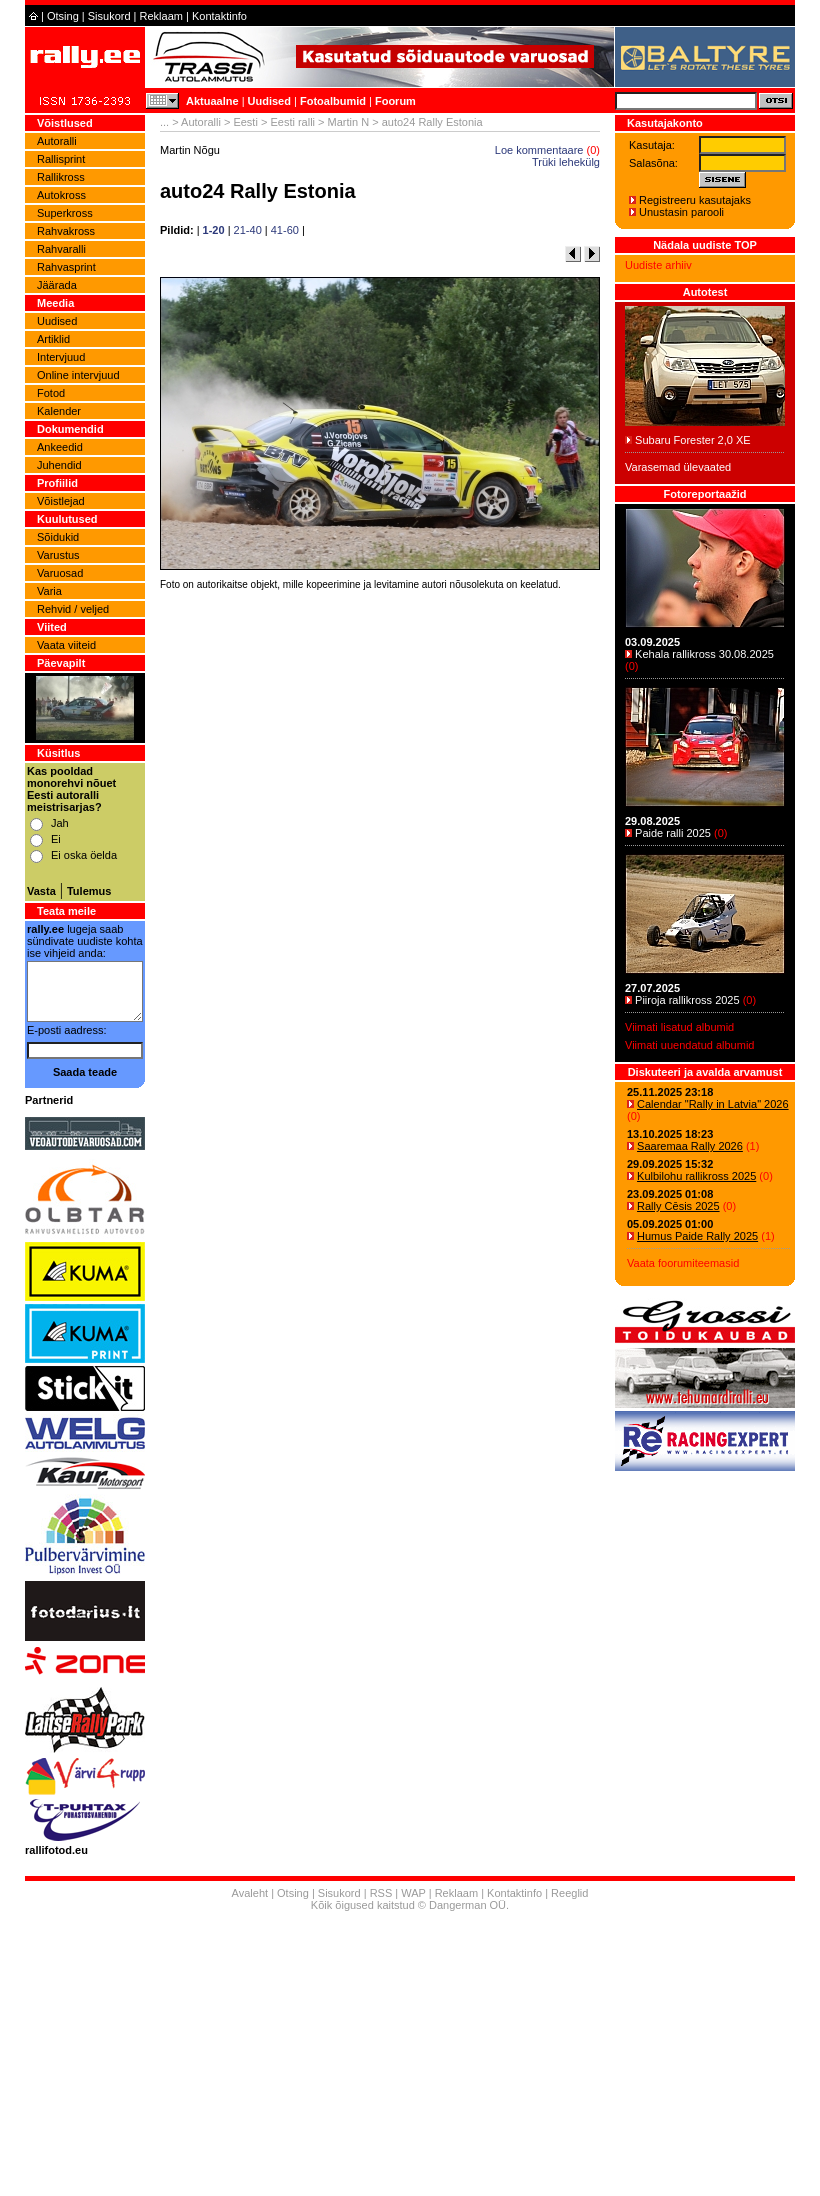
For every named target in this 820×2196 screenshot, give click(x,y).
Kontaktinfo (219, 16)
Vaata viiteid (66, 645)
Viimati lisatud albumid (679, 1027)
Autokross (61, 195)
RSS (381, 1893)
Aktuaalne (212, 101)
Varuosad (60, 573)
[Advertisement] (380, 874)
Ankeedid (60, 447)
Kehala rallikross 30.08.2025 (704, 654)
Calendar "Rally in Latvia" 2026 (713, 1104)
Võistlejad (61, 501)
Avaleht (250, 1893)
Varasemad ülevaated (678, 467)
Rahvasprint (66, 267)
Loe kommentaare (539, 150)
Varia (49, 591)
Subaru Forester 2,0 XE (693, 440)
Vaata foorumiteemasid (683, 1263)
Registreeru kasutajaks (695, 200)
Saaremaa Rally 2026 (690, 1146)
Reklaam (161, 16)
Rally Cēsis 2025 (678, 1206)
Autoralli (57, 141)
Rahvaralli (61, 249)
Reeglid (569, 1893)
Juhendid (59, 465)
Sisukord (109, 16)
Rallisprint (61, 159)
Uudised (269, 101)
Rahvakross (66, 231)
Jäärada (57, 285)
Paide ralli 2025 (673, 833)
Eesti (245, 122)
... (164, 122)
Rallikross (61, 177)
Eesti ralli (292, 122)
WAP (413, 1893)
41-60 (285, 230)
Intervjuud (61, 357)
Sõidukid (58, 537)
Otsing (63, 16)
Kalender (59, 411)
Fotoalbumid (333, 101)
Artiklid (53, 339)
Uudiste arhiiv (658, 265)
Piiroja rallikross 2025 (687, 1000)
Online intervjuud (78, 375)
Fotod (51, 393)
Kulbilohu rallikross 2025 (696, 1176)
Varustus (58, 555)
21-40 (248, 230)
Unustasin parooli (681, 212)
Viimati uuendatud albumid (689, 1045)
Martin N (349, 122)
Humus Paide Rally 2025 (697, 1236)
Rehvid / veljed (73, 609)
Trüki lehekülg (566, 162)
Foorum (395, 101)
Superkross (65, 213)
